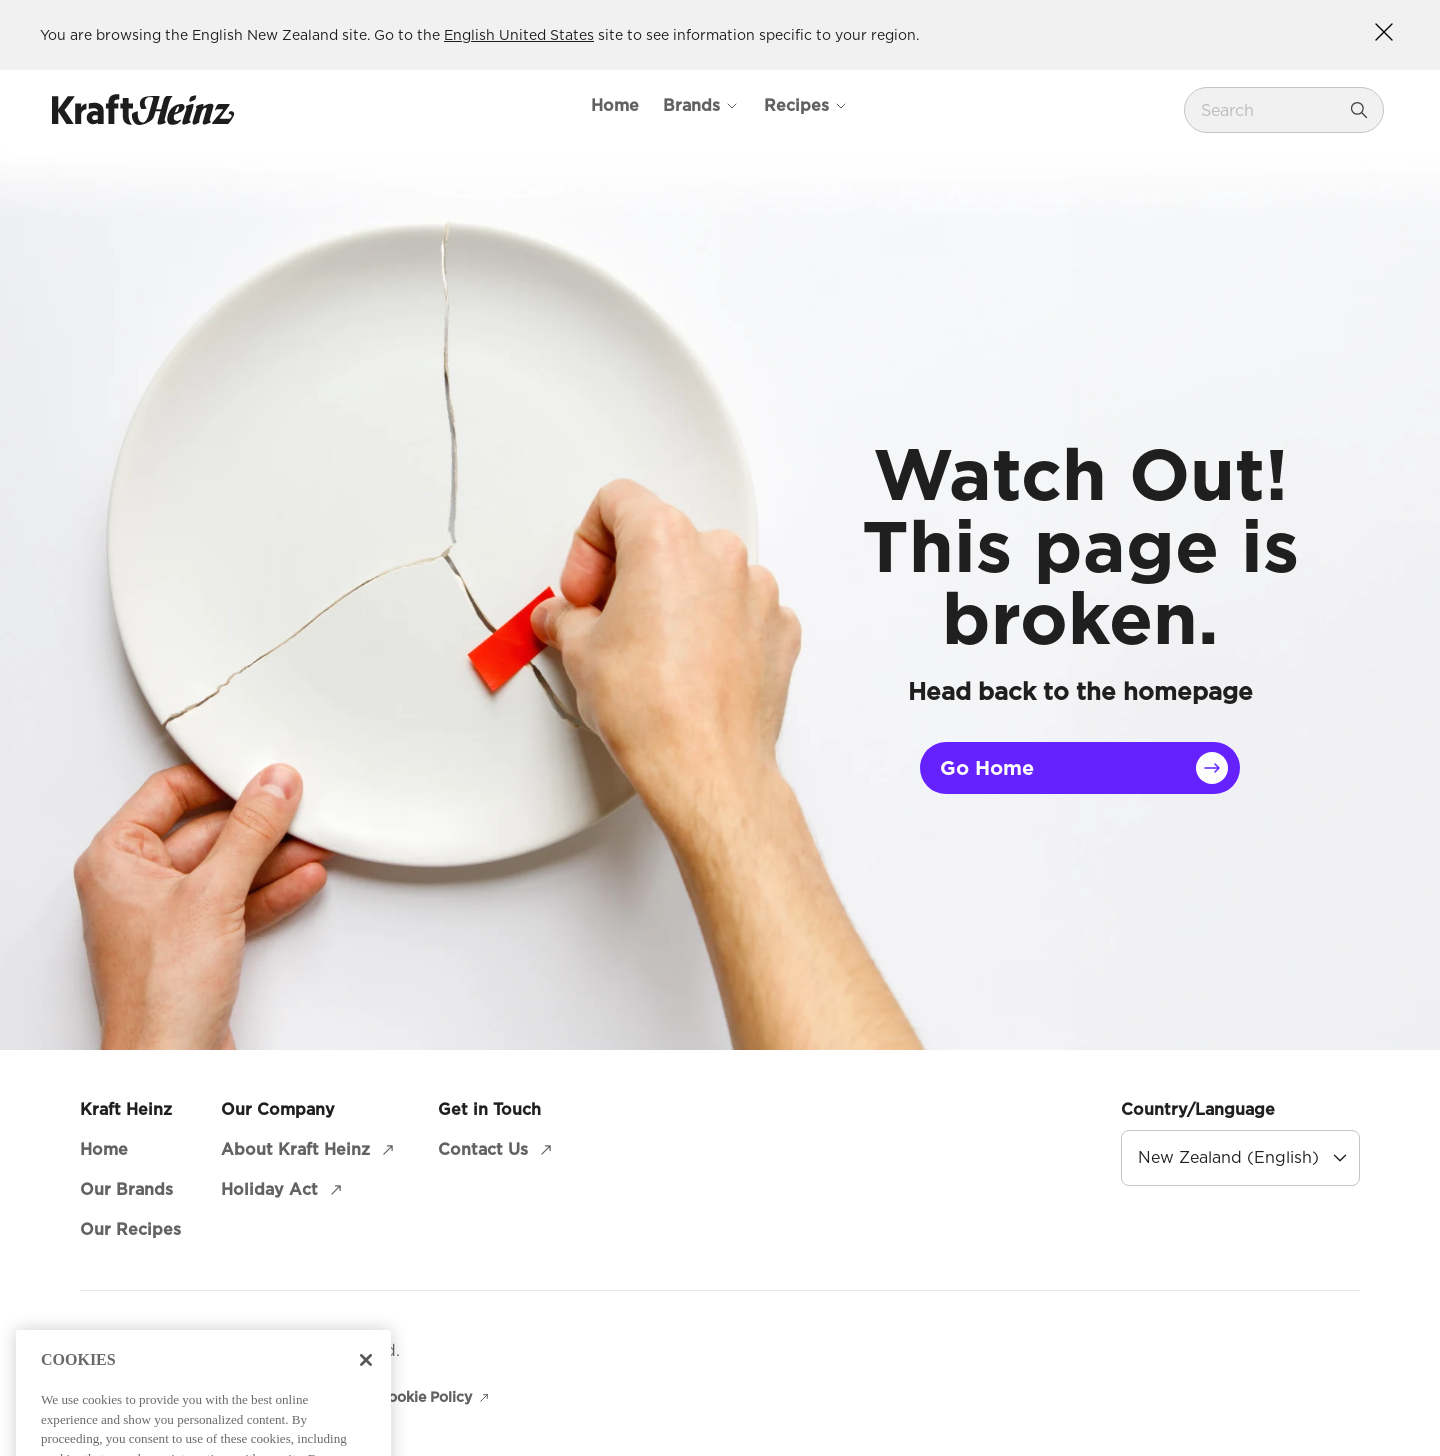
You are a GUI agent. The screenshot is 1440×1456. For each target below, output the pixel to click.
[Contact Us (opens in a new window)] (497, 1150)
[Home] (615, 106)
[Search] (1359, 110)
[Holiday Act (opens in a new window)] (283, 1190)
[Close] (366, 1394)
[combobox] (1269, 110)
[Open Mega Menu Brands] (701, 106)
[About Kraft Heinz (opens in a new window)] (309, 1150)
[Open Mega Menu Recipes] (806, 106)
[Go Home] (1080, 768)
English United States (519, 35)
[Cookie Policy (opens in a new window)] (435, 1397)
